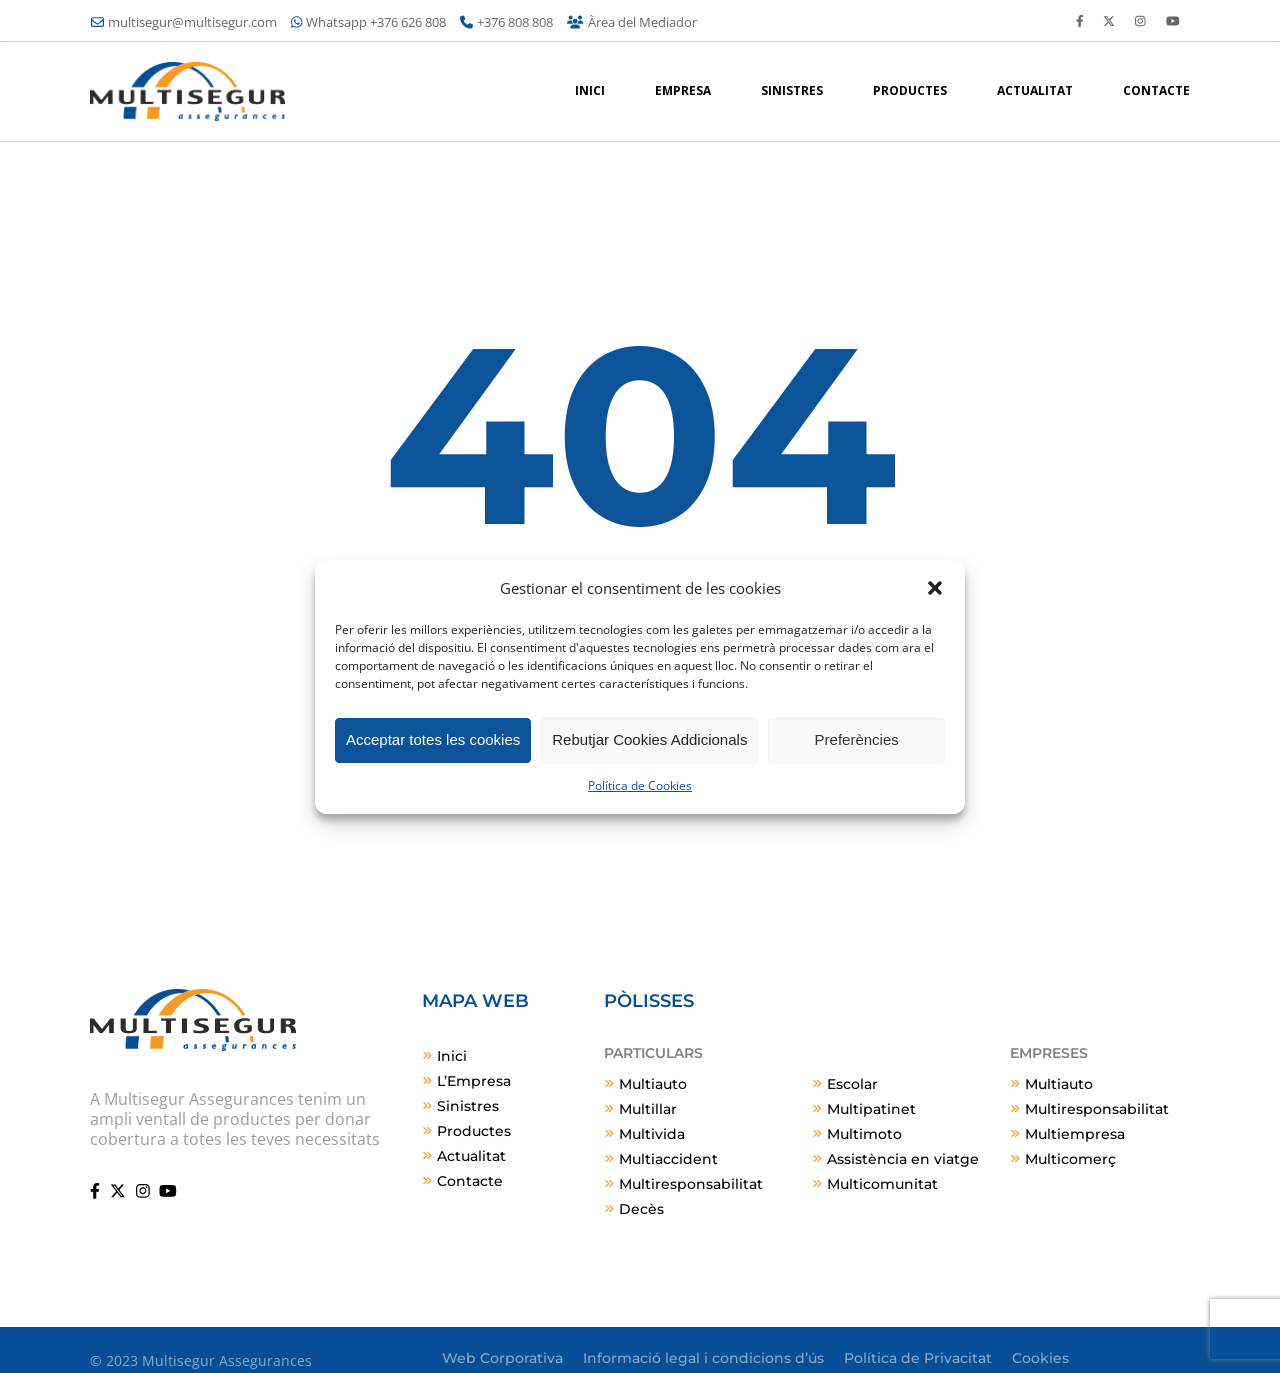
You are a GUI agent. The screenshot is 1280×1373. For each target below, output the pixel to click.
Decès (641, 1209)
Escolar (852, 1084)
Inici (452, 1056)
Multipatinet (871, 1109)
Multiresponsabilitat (691, 1184)
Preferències (857, 739)
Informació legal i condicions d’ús (703, 1358)
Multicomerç (1070, 1159)
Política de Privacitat (918, 1358)
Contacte (470, 1181)
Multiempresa (1075, 1134)
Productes (474, 1131)
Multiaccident (668, 1159)
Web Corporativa (502, 1358)
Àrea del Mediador (631, 22)
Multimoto (864, 1134)
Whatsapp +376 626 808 (368, 22)
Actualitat (471, 1156)
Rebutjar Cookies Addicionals (649, 739)
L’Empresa (474, 1081)
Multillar (648, 1109)
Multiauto (653, 1084)
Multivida (652, 1134)
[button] (935, 588)
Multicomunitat (882, 1184)
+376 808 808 (506, 22)
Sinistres (468, 1106)
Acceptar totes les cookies (433, 739)
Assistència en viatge (903, 1159)
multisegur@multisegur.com (184, 22)
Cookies (1040, 1358)
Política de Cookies (640, 785)
